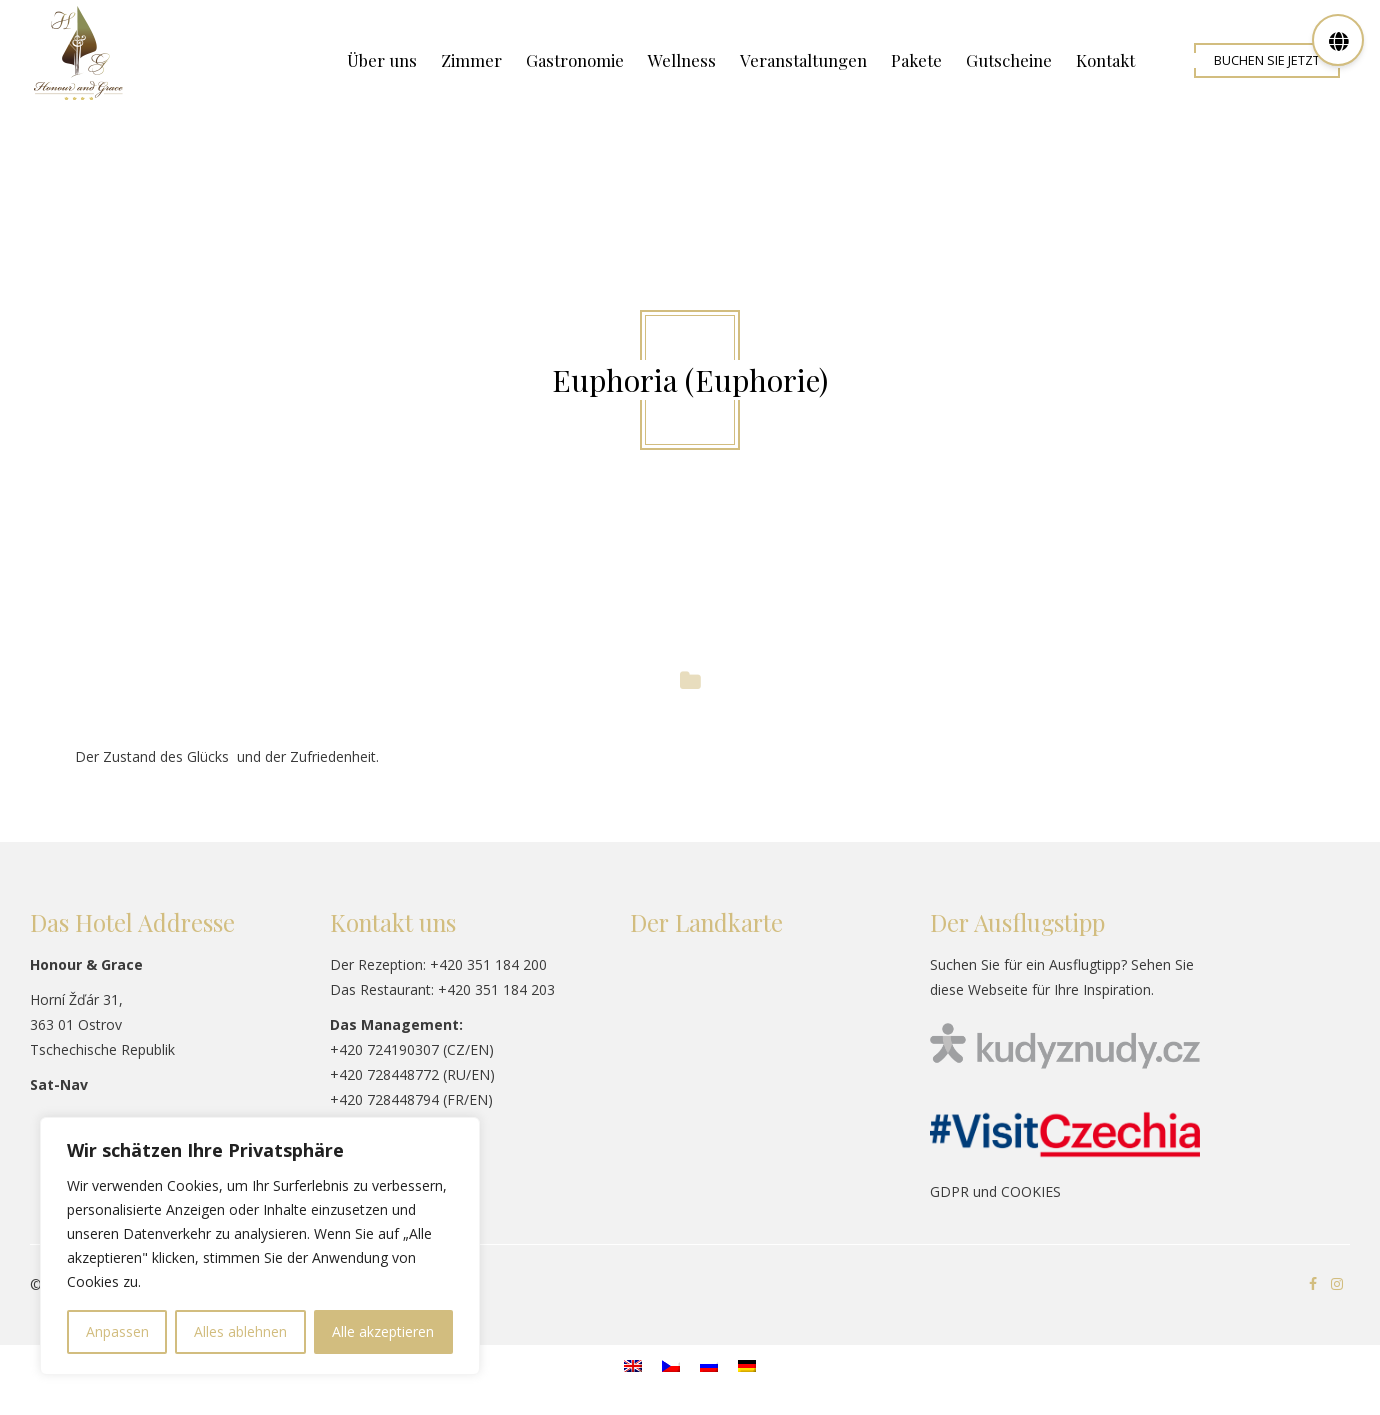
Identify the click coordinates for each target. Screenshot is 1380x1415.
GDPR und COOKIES (995, 1191)
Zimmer (471, 60)
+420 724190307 (384, 1049)
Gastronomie (575, 60)
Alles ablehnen (240, 1331)
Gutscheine (1009, 60)
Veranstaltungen (803, 60)
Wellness (682, 60)
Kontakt (1105, 60)
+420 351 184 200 (488, 964)
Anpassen (117, 1331)
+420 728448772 (384, 1074)
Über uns (382, 60)
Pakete (916, 60)
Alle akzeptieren (383, 1331)
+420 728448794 (384, 1099)
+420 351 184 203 (496, 989)
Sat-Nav (59, 1084)
